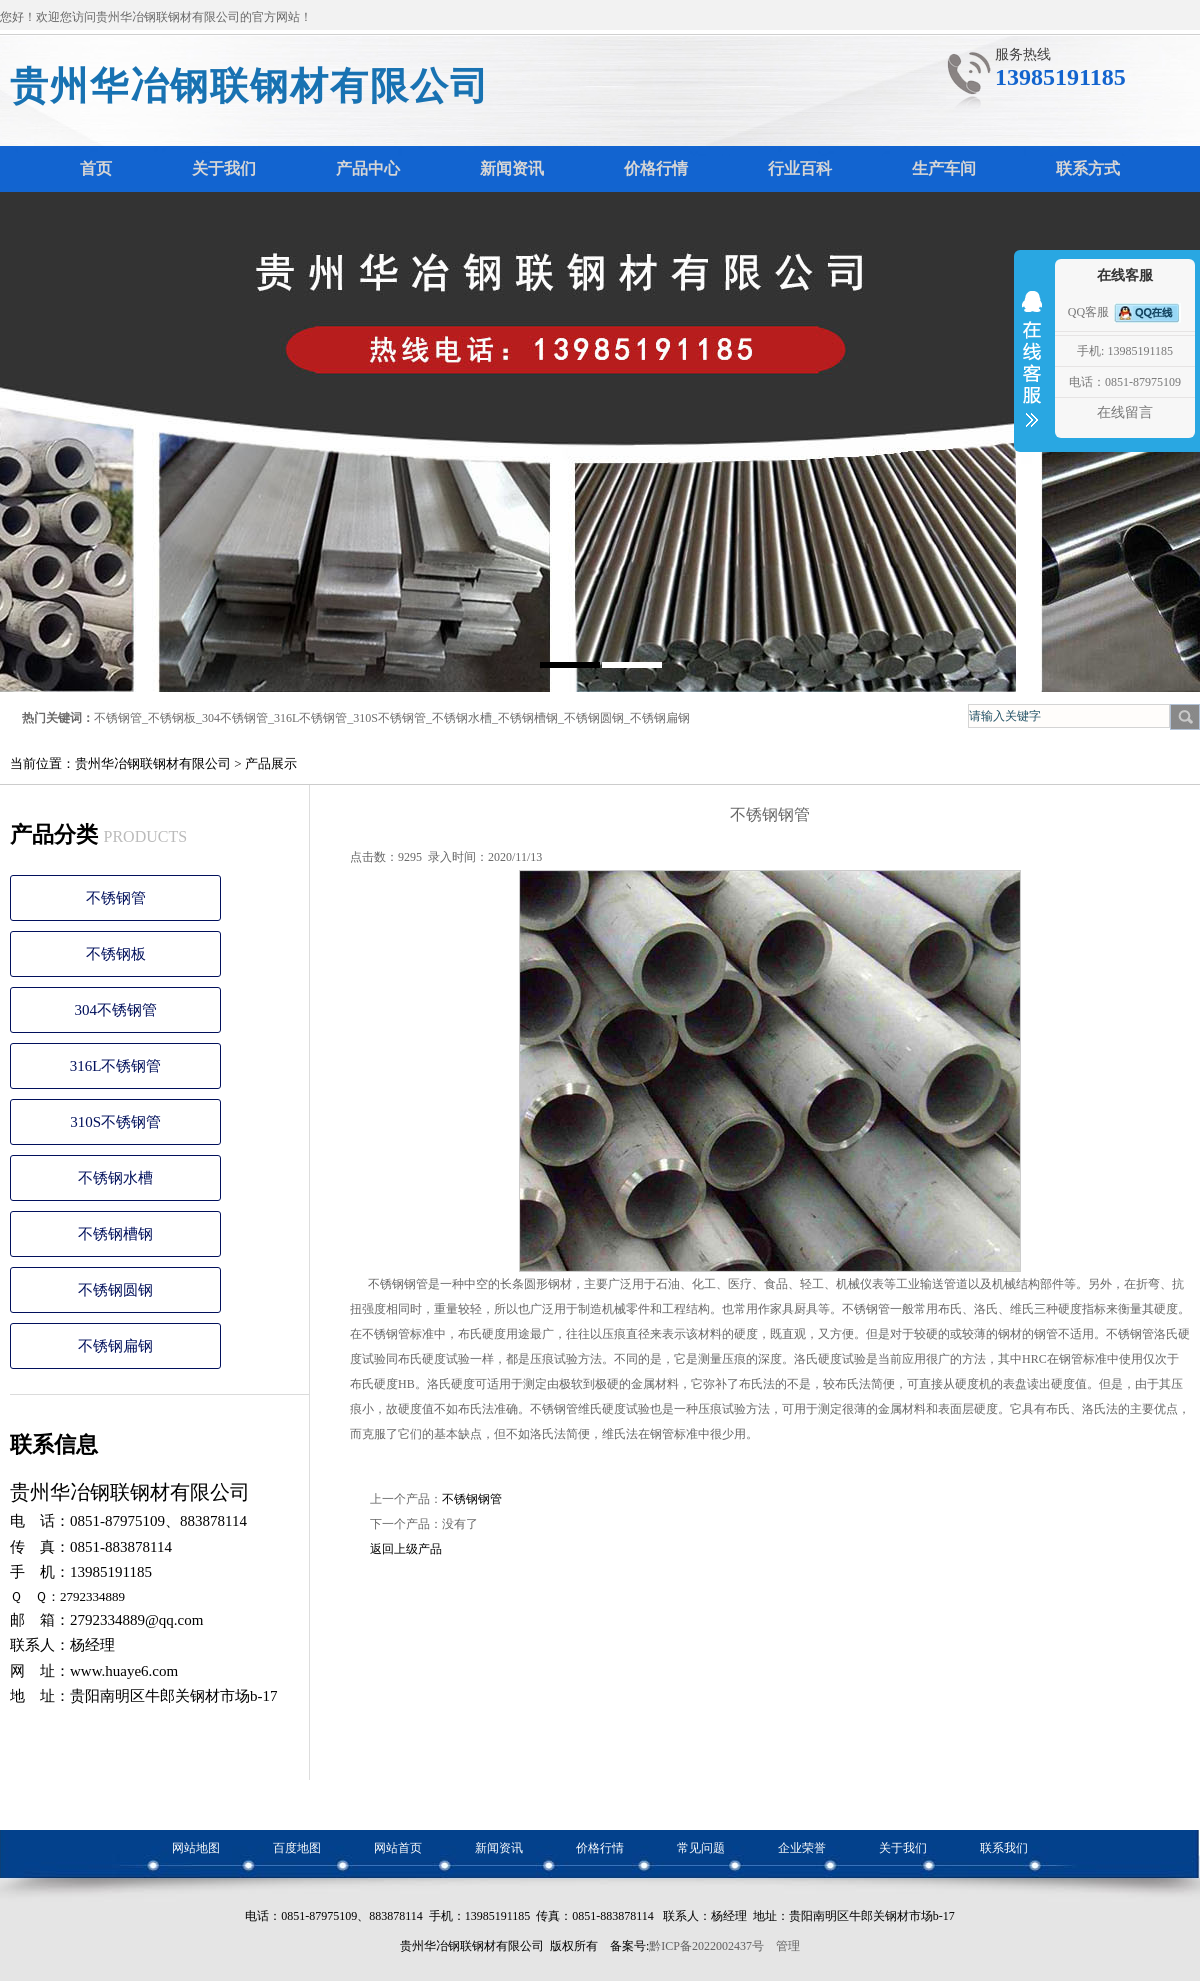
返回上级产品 (406, 1549)
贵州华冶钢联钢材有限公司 (250, 86)
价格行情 (600, 1848)
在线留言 (1125, 412)
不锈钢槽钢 (528, 718)
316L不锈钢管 (310, 718)
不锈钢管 (118, 718)
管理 (788, 1946)
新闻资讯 (499, 1848)
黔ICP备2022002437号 (706, 1946)
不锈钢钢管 (472, 1499)
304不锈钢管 (235, 718)
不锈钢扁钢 (660, 718)
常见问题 (701, 1848)
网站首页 (398, 1848)
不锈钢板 (172, 718)
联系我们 (1004, 1848)
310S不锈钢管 (389, 718)
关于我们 (903, 1848)
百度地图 (297, 1848)
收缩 (1032, 372)
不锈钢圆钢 (594, 718)
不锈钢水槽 (462, 718)
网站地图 (196, 1848)
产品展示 (271, 763)
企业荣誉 (802, 1848)
